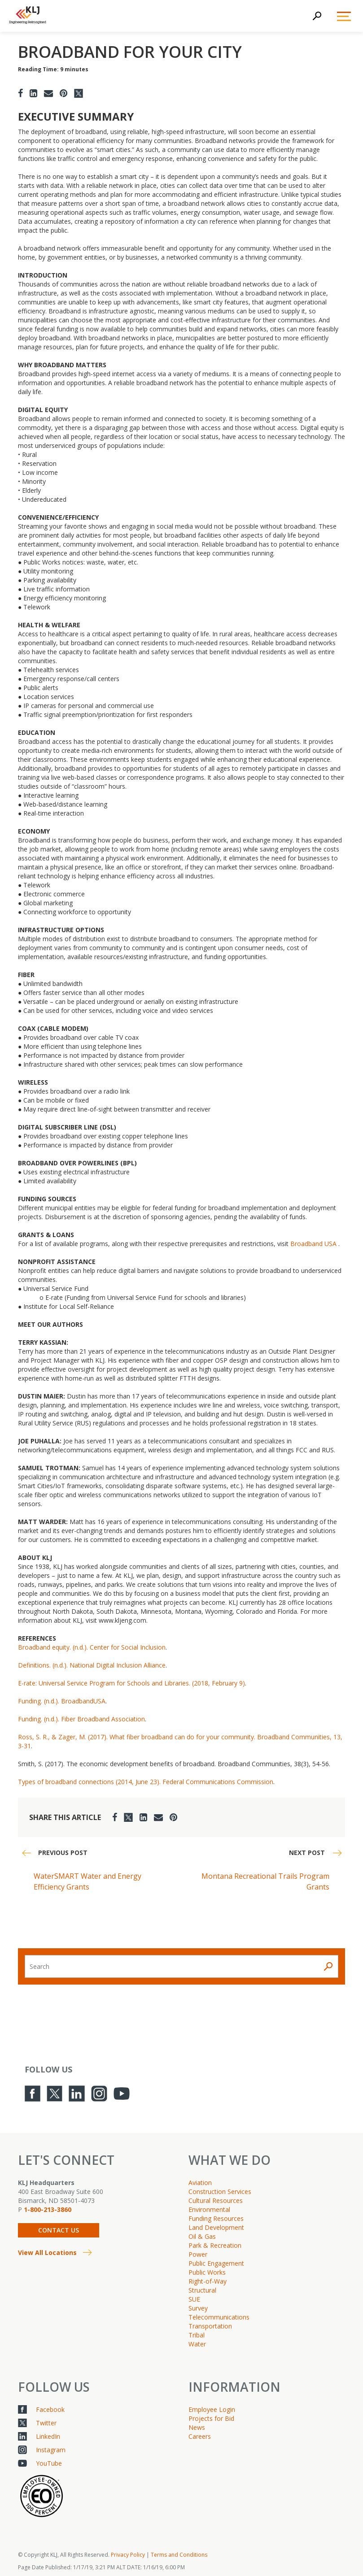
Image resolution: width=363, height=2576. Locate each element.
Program (102, 1683)
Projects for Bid (211, 2418)
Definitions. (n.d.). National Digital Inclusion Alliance (92, 1665)
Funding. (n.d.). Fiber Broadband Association (81, 1719)
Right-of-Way (207, 2281)
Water (197, 2344)
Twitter (46, 2423)
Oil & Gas (202, 2236)
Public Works (207, 2272)
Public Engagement (216, 2263)
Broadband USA (313, 1243)
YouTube (49, 2463)
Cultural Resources (215, 2200)
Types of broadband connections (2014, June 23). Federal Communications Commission (145, 1781)
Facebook (50, 2409)
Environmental (209, 2209)
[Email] (48, 93)
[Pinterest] (63, 93)
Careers (199, 2436)
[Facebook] (20, 93)
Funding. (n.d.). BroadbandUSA (61, 1701)
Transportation (210, 2326)
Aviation (200, 2182)
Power (197, 2254)
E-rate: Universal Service (53, 1683)
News (196, 2427)
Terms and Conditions (179, 2555)
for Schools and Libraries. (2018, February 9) (180, 1683)
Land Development (216, 2227)
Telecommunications (218, 2317)
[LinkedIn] (33, 93)
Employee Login (211, 2409)
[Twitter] (78, 93)
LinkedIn (48, 2436)
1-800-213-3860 (47, 2209)
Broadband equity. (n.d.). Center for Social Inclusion (92, 1647)
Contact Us (58, 2230)
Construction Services (219, 2191)
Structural (202, 2290)
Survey (198, 2308)
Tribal (196, 2335)
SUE (194, 2299)
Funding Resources (216, 2218)
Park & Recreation (214, 2245)
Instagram (51, 2450)
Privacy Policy (128, 2555)
